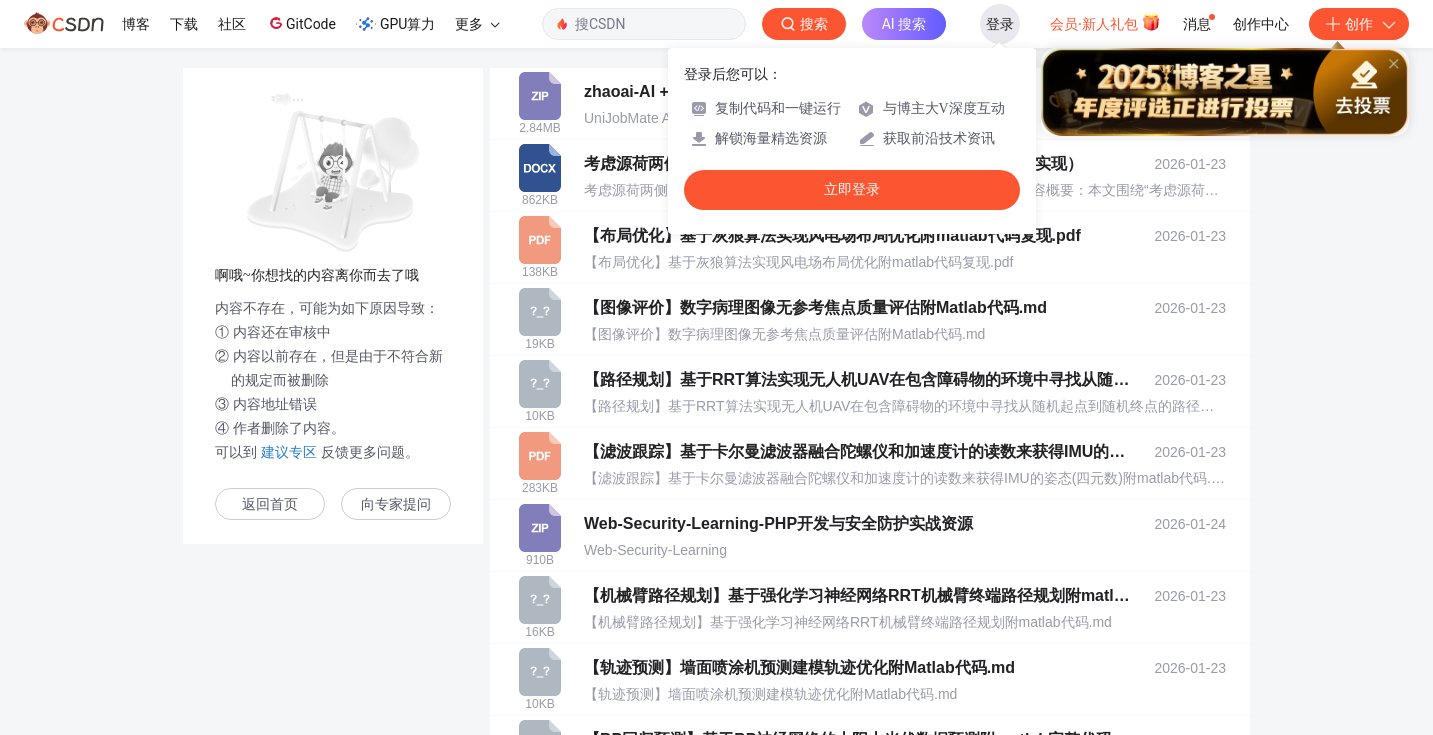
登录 (1000, 24)
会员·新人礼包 (1105, 22)
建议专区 (289, 452)
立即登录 (852, 189)
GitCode (301, 23)
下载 (184, 24)
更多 (477, 24)
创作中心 (1261, 24)
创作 (1359, 24)
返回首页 (270, 504)
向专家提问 (396, 504)
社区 (232, 24)
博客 (136, 24)
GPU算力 (395, 24)
